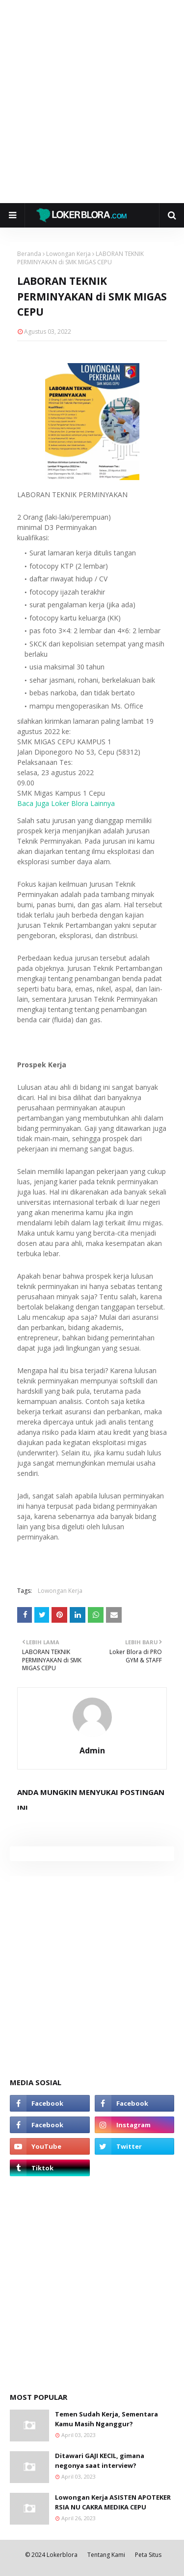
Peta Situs (148, 2555)
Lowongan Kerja (68, 254)
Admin (92, 1750)
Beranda (29, 254)
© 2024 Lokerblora (51, 2555)
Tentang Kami (106, 2555)
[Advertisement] (92, 101)
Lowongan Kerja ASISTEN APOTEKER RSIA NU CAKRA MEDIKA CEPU (113, 2502)
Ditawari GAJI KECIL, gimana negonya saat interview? (99, 2460)
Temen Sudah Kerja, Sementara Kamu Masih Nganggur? (106, 2419)
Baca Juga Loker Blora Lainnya (66, 803)
